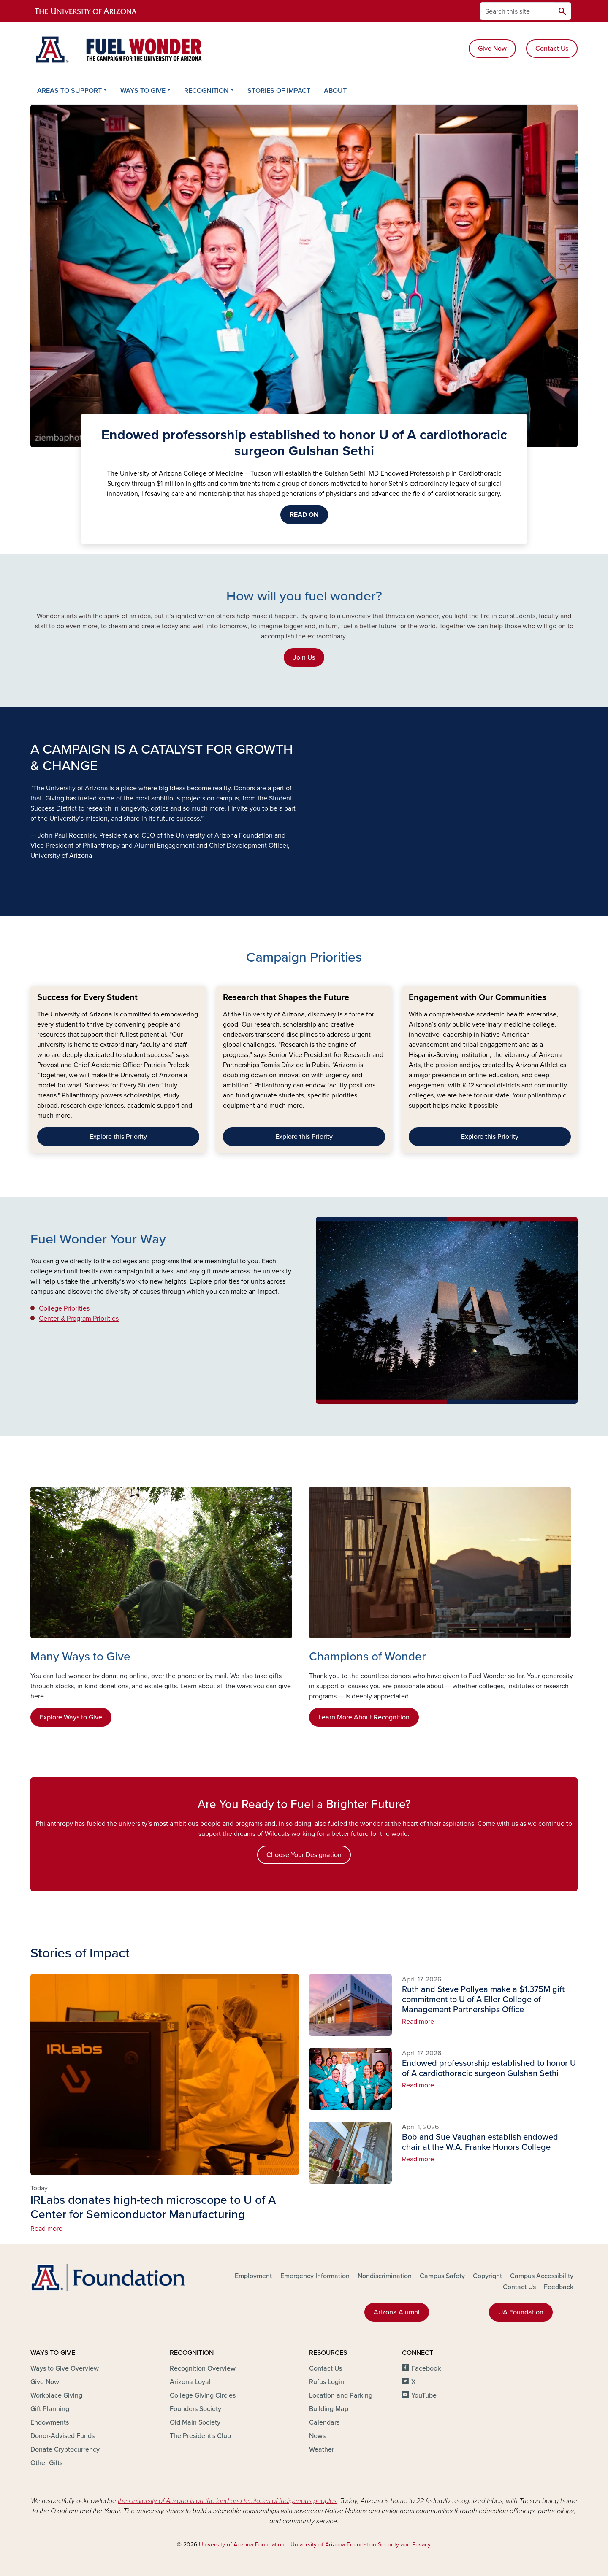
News (317, 2436)
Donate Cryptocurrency (65, 2449)
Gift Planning (49, 2409)
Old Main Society (195, 2422)
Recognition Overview (203, 2368)
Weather (321, 2449)
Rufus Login (326, 2382)
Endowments (49, 2422)
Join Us (304, 657)
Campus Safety (442, 2276)
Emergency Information (315, 2276)
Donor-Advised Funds (62, 2436)
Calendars (324, 2422)
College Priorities (64, 1308)
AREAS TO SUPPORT (69, 90)
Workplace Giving (56, 2395)
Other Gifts (46, 2463)
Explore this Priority (118, 1137)
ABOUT (335, 90)
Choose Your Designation (304, 1855)
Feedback (558, 2287)
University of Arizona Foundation (242, 2544)
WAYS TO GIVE (143, 90)
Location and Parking (340, 2395)
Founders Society (195, 2409)
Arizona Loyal (190, 2382)
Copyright (487, 2276)
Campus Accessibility (541, 2276)
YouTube (424, 2395)
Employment (253, 2276)
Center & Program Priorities (79, 1318)
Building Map (328, 2409)
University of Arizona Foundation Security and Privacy (360, 2544)
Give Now (492, 48)
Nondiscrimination (385, 2276)
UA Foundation (520, 2312)
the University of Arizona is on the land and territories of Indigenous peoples (227, 2501)
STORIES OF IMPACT (278, 90)
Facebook (426, 2368)
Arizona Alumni (397, 2312)
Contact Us (551, 48)
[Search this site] (517, 11)
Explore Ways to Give (71, 1717)
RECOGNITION (206, 90)
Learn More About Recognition (364, 1717)
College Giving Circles (203, 2395)
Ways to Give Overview (64, 2368)
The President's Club (200, 2436)
